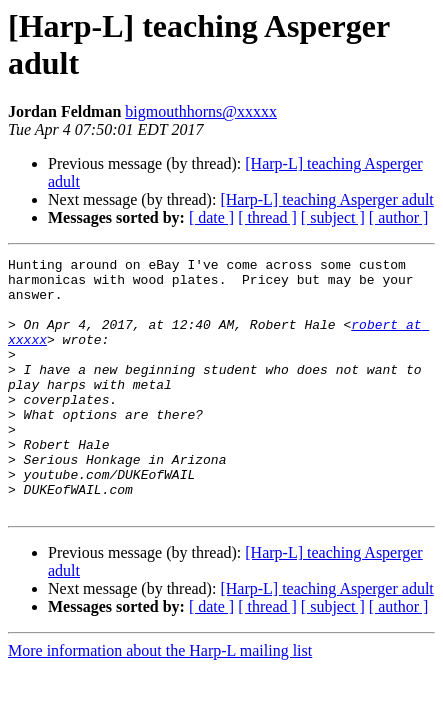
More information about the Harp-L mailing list (160, 701)
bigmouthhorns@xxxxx (201, 111)
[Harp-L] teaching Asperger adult (326, 199)
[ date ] (211, 217)
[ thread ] (267, 217)
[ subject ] (333, 217)
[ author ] (399, 217)
